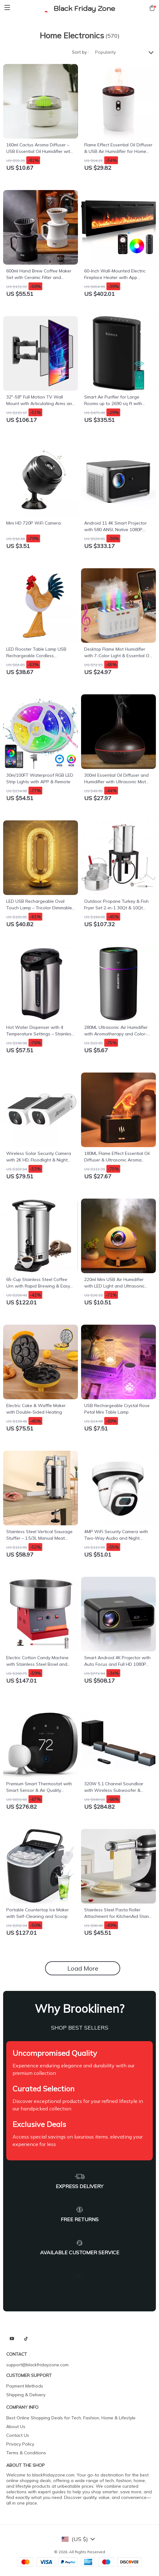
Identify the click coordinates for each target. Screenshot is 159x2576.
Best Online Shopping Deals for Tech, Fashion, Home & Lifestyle (71, 2418)
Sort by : (80, 52)
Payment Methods (24, 2386)
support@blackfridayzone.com (37, 2365)
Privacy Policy (20, 2444)
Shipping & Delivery (25, 2395)
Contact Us (17, 2435)
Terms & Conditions (26, 2453)
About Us (15, 2426)
